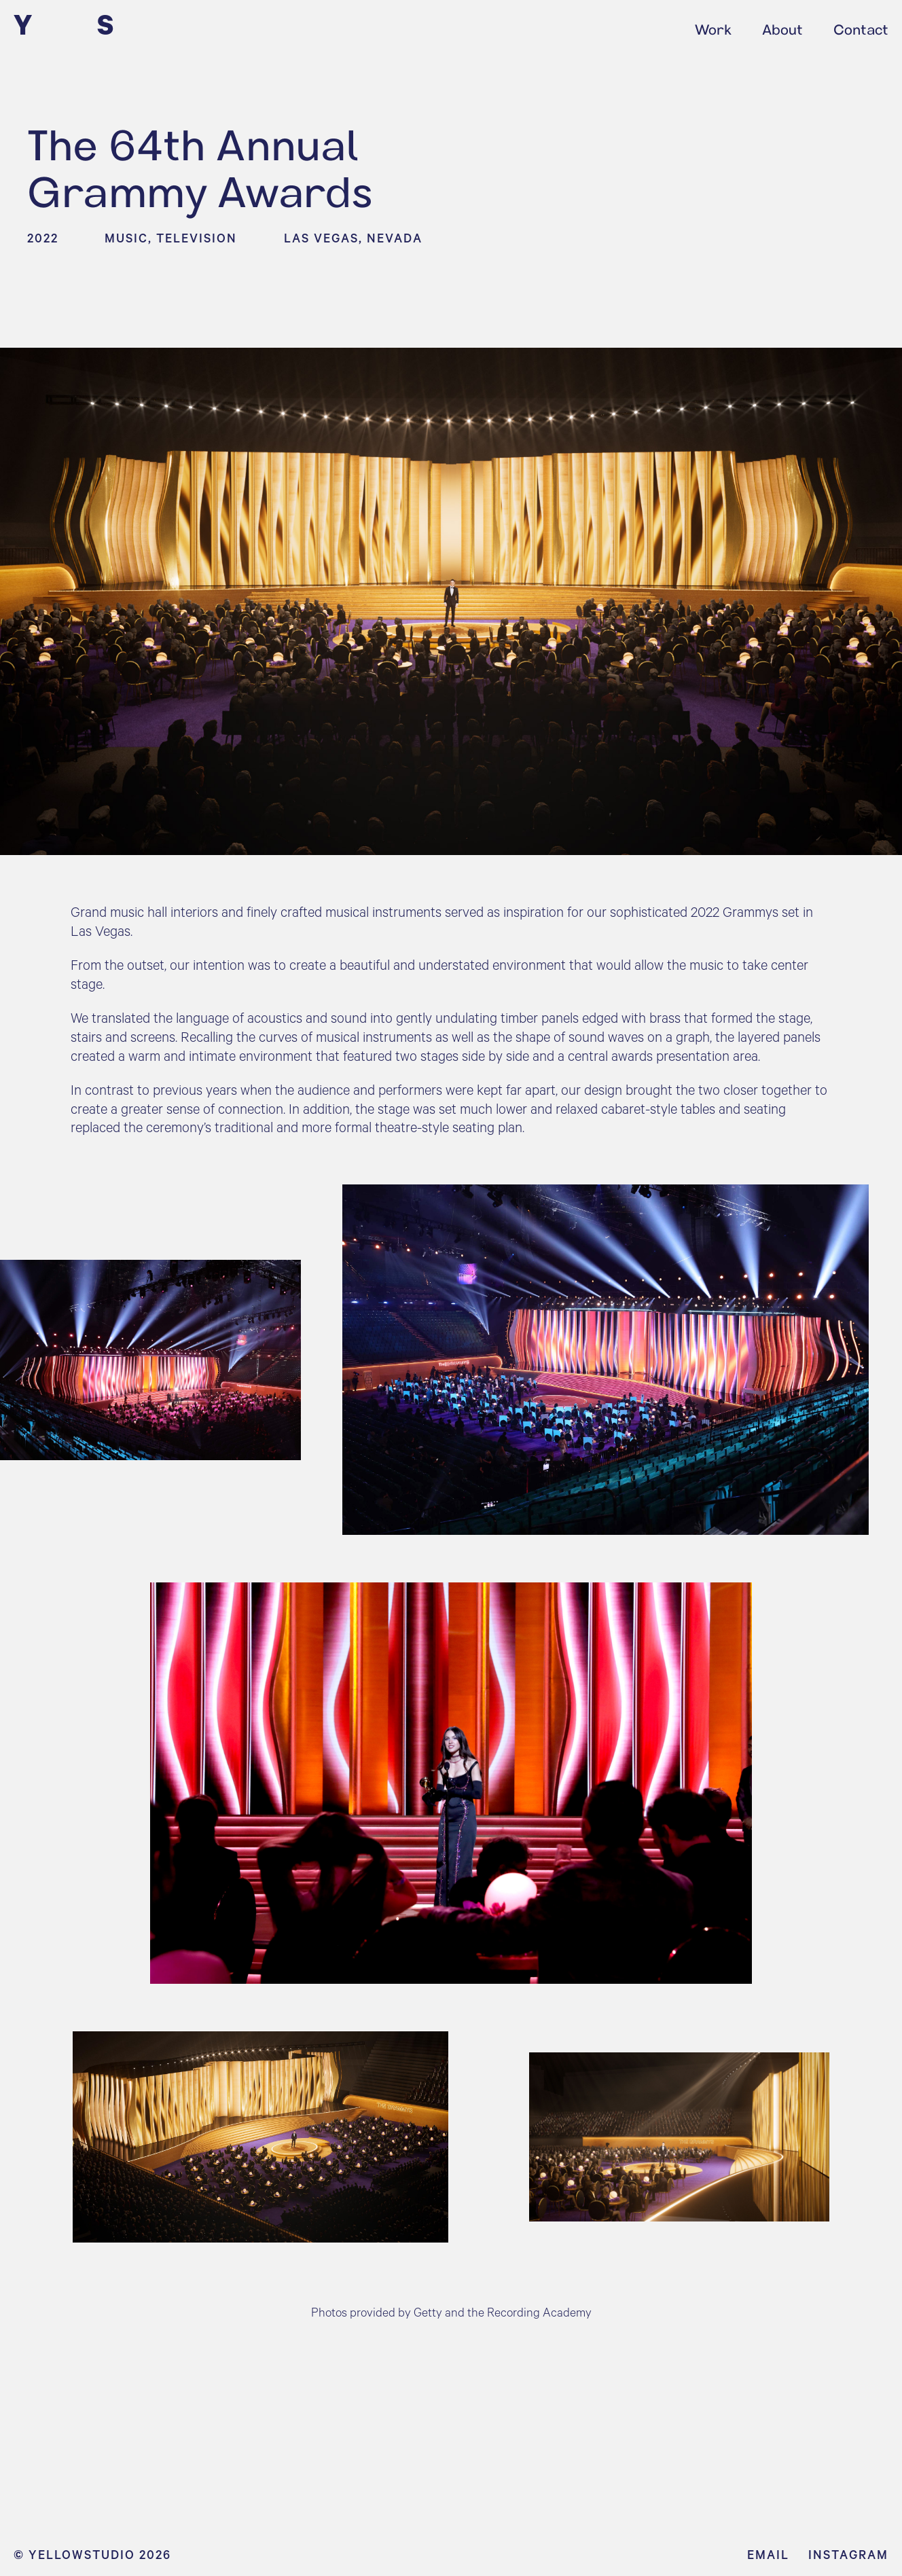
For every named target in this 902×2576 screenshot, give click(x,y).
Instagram (848, 2554)
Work (713, 26)
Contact (860, 26)
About (782, 26)
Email (768, 2554)
